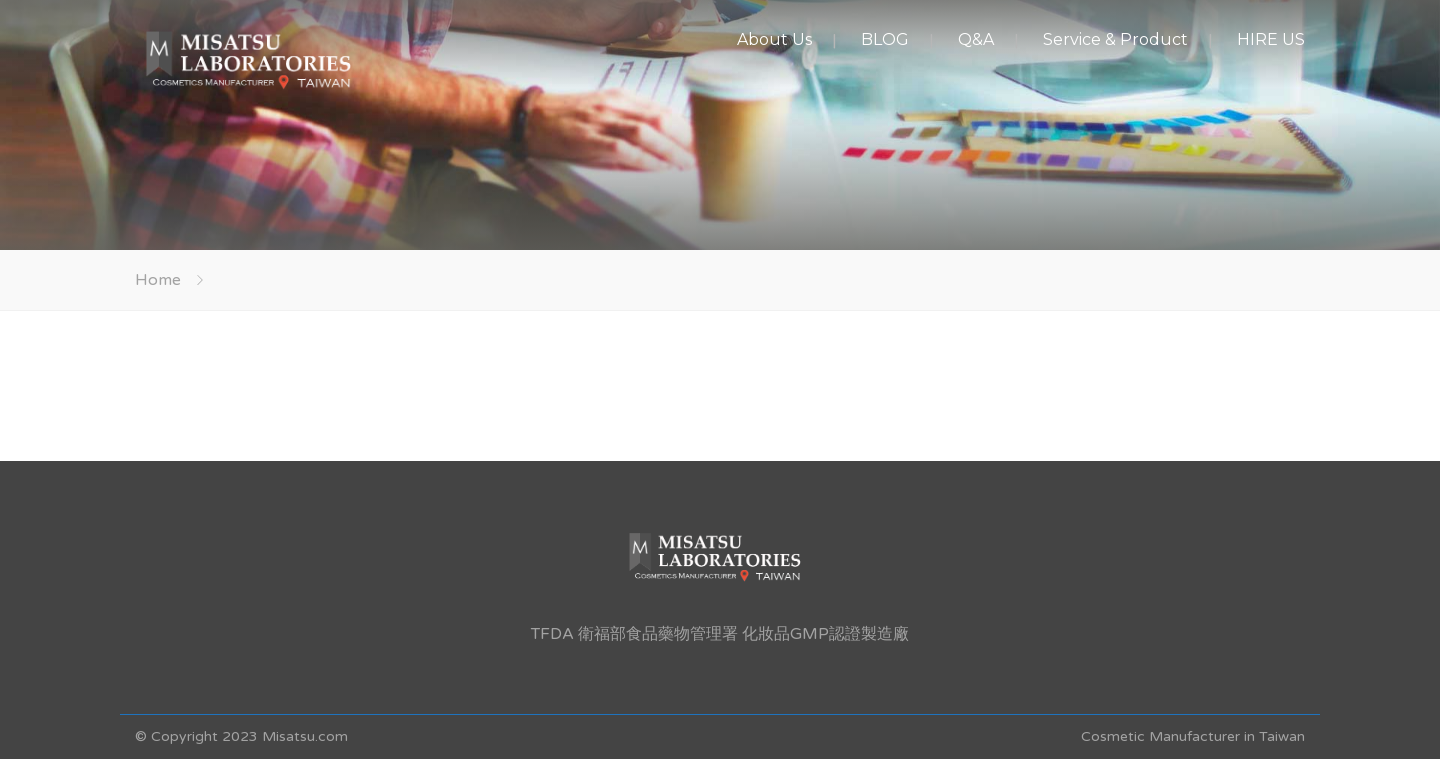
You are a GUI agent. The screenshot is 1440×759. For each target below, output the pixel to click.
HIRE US (1271, 39)
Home (158, 280)
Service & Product (1115, 39)
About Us (774, 39)
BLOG (885, 39)
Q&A (976, 39)
